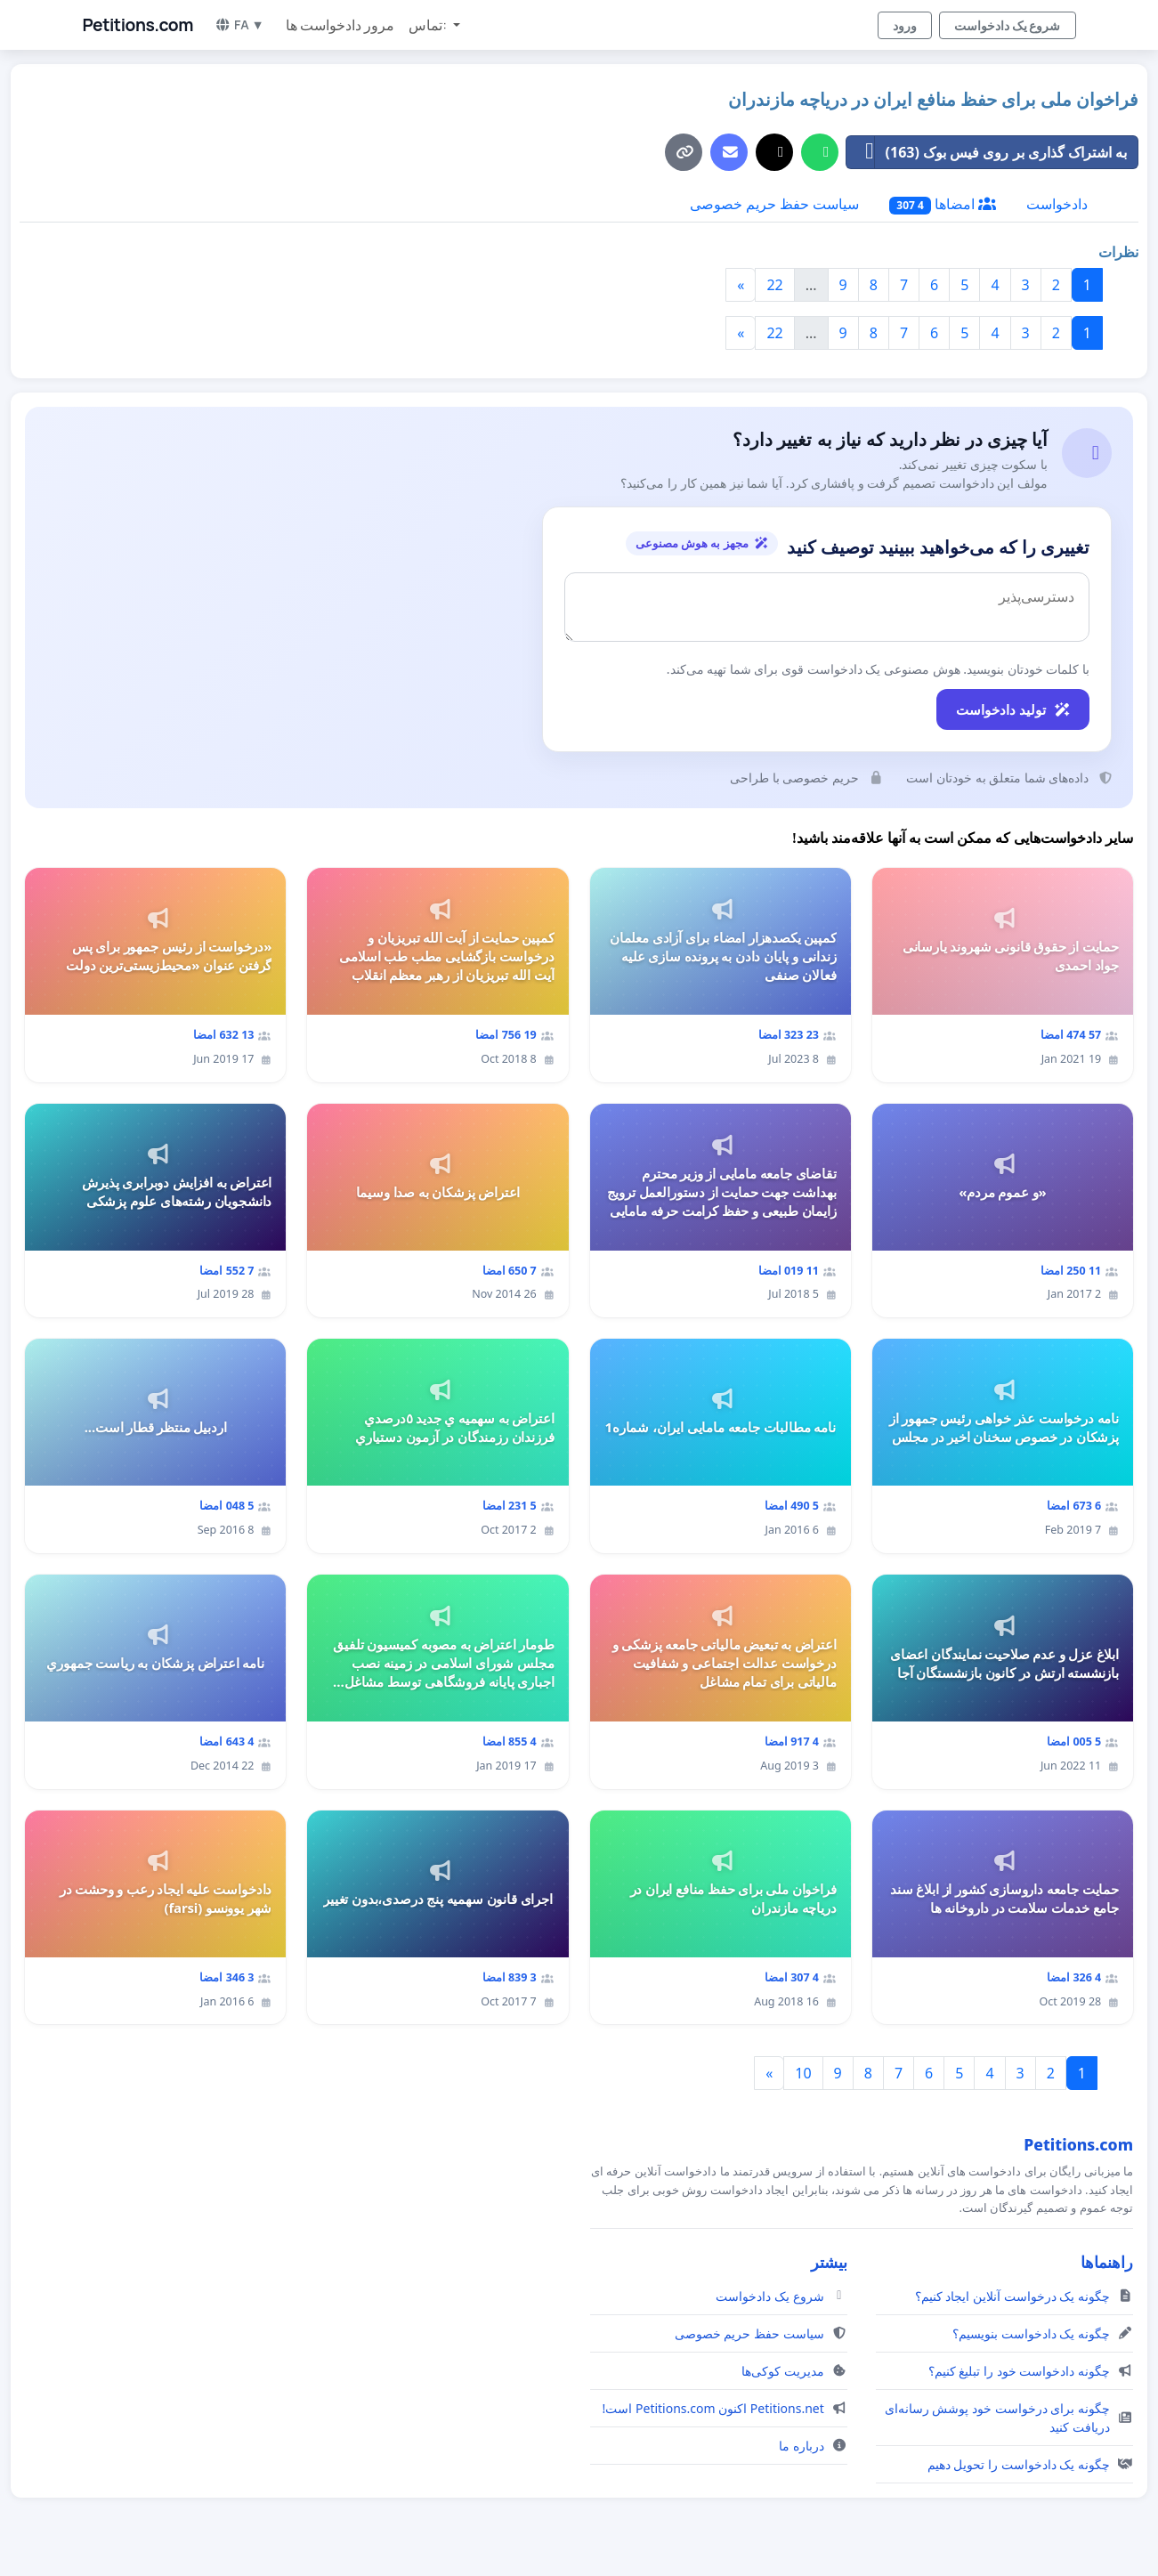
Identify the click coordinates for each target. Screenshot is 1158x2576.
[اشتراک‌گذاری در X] (774, 152)
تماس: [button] (429, 25)
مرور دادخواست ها (340, 25)
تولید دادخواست (1013, 709)
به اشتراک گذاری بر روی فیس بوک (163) (986, 152)
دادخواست (1057, 204)
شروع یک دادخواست (1007, 25)
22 (774, 285)
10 (803, 2073)
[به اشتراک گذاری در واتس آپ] (819, 152)
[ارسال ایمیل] (729, 152)
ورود (905, 25)
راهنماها (1107, 2261)
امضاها (942, 204)
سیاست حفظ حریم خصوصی (774, 204)
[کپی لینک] (683, 152)
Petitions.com (138, 24)
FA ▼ (239, 24)
